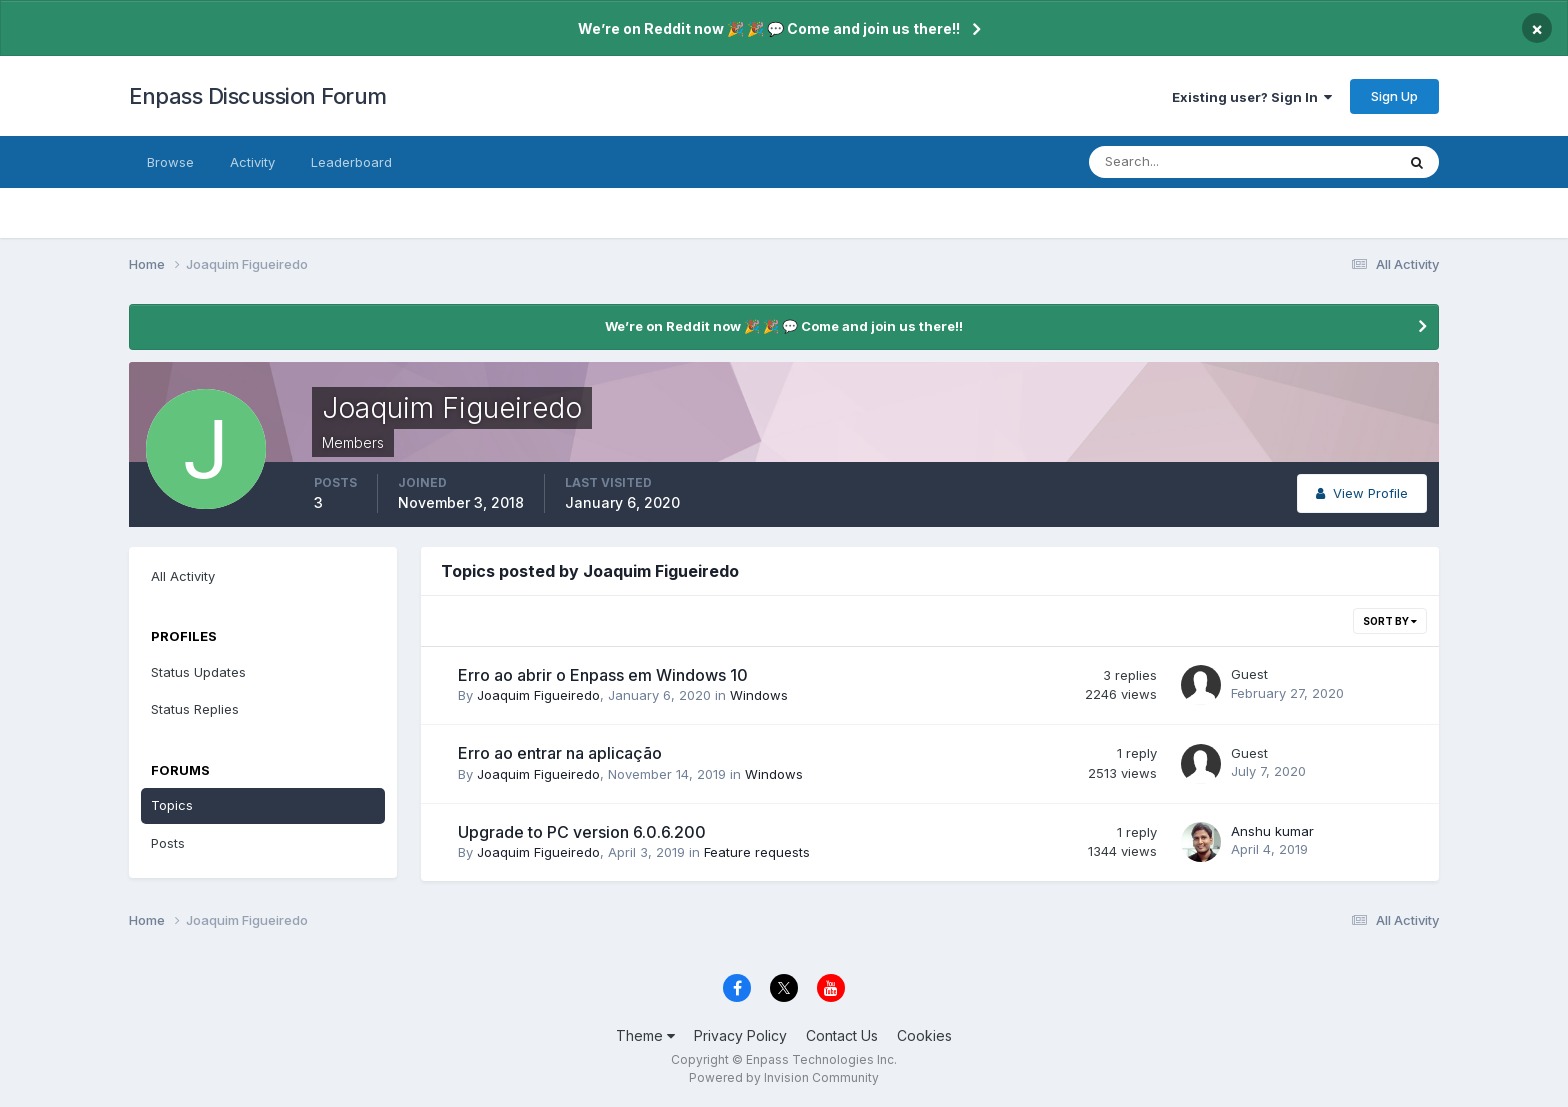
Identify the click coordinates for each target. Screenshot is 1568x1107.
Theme (645, 1035)
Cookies (924, 1035)
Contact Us (842, 1035)
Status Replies (195, 709)
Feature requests (757, 852)
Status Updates (198, 672)
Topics (172, 805)
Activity (252, 162)
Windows (759, 695)
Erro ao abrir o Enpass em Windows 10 (603, 675)
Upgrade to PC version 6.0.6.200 (582, 832)
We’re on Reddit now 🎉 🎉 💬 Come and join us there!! (769, 28)
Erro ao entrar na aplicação (560, 753)
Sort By (1390, 621)
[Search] (1177, 162)
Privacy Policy (740, 1035)
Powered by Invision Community (784, 1077)
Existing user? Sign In (1252, 97)
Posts (168, 843)
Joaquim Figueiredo (538, 695)
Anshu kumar (1272, 831)
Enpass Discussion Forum (258, 96)
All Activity (183, 576)
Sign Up (1394, 96)
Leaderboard (351, 162)
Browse (170, 162)
